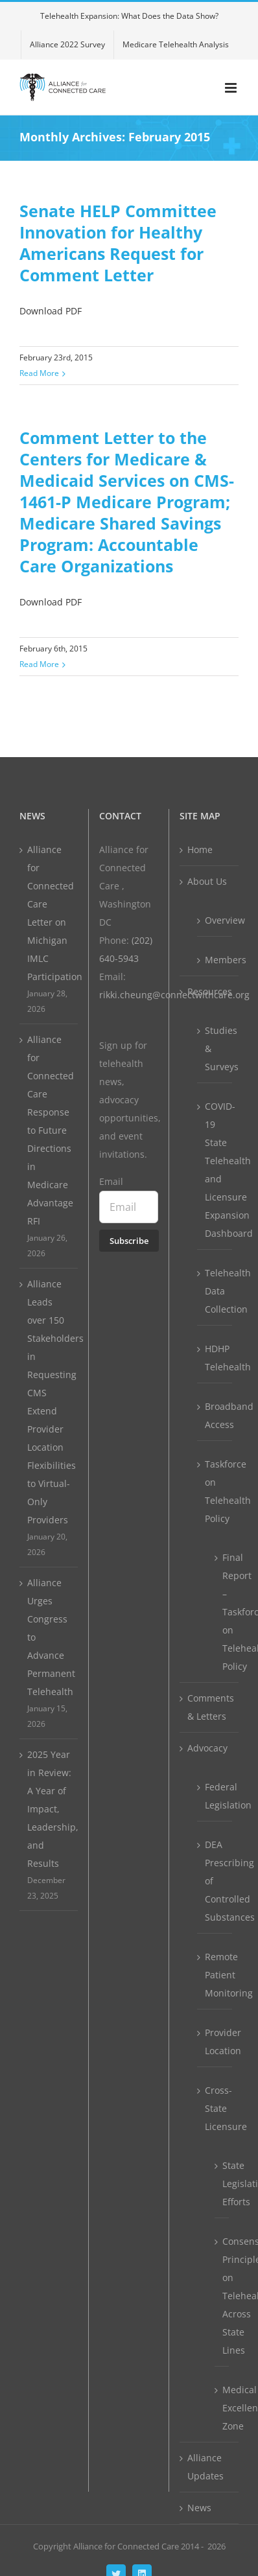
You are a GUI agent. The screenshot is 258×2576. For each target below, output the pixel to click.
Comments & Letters (209, 1707)
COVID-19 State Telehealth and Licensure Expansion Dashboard (215, 1169)
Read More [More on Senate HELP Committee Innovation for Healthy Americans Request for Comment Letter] (39, 373)
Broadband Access (215, 1415)
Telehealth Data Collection (215, 1291)
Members (215, 960)
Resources (209, 991)
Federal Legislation (215, 1796)
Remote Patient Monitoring (215, 1974)
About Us (207, 881)
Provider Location (215, 2041)
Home (200, 849)
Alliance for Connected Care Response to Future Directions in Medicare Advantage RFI (49, 1130)
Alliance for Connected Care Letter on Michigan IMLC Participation (49, 913)
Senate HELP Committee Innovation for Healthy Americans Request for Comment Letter (118, 243)
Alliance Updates (205, 2467)
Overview (215, 920)
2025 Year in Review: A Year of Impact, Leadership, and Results (49, 1808)
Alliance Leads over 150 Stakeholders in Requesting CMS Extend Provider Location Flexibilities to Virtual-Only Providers (49, 1402)
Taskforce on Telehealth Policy (215, 1491)
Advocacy (207, 1748)
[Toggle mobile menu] (232, 88)
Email (111, 1181)
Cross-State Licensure (215, 2108)
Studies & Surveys (215, 1048)
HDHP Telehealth (215, 1357)
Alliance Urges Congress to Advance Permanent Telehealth (49, 1637)
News (199, 2507)
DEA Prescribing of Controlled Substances (215, 1880)
